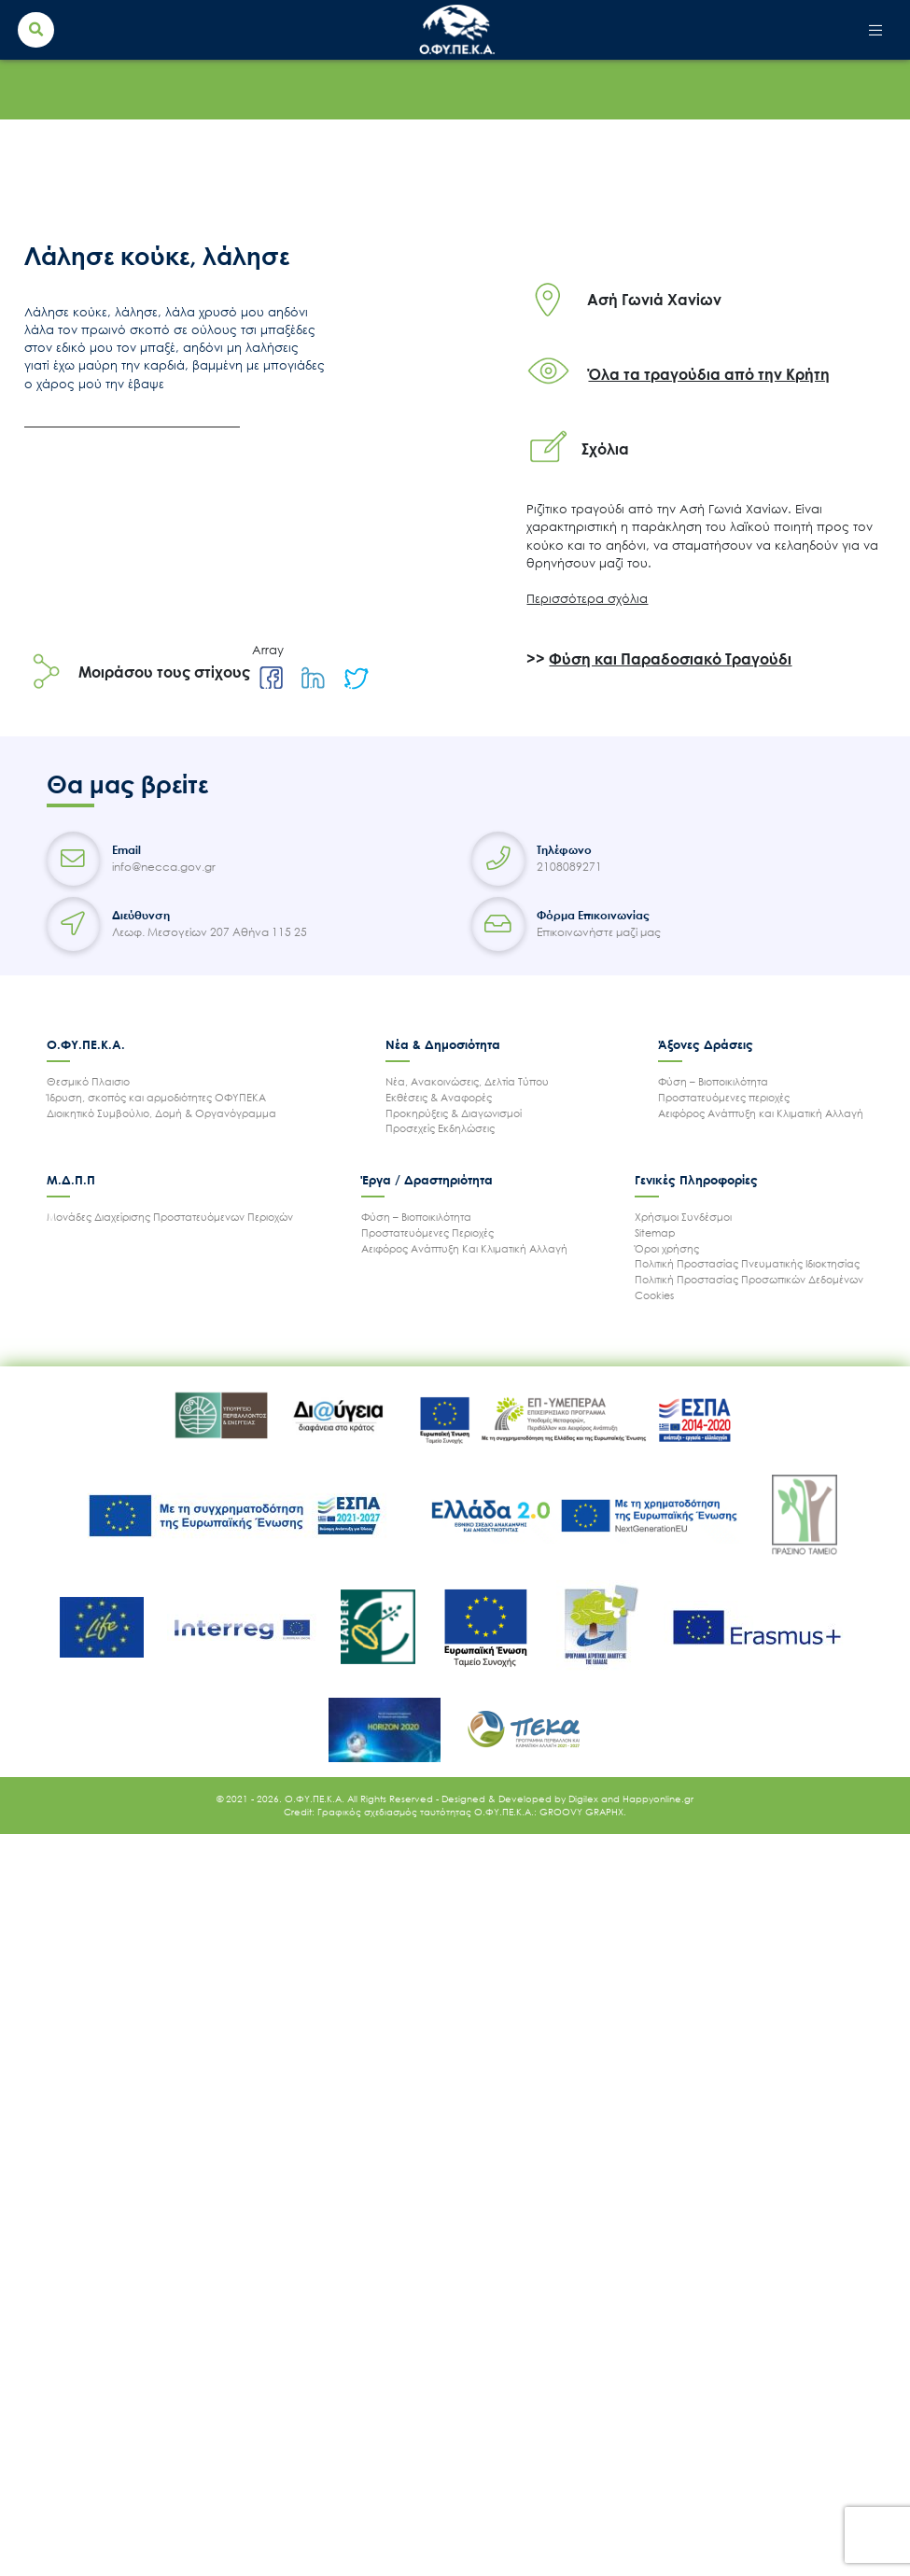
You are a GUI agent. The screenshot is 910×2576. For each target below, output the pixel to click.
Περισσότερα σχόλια (587, 598)
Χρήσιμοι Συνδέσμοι (683, 1217)
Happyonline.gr (658, 1798)
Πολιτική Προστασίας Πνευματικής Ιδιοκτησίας (747, 1263)
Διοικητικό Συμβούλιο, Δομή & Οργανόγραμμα (161, 1113)
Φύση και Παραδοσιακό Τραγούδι (670, 659)
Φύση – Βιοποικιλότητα (713, 1081)
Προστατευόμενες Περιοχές (427, 1232)
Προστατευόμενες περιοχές (724, 1097)
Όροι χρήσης (667, 1248)
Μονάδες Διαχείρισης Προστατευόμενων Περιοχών (170, 1217)
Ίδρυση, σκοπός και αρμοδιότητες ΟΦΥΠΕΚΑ (156, 1097)
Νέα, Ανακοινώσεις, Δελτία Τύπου (467, 1081)
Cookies (654, 1295)
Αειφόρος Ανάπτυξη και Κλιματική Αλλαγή (760, 1113)
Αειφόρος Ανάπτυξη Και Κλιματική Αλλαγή (464, 1248)
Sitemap (655, 1232)
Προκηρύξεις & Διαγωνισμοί (453, 1113)
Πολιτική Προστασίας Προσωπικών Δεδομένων (749, 1279)
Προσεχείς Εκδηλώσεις (440, 1128)
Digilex (584, 1798)
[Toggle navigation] (876, 30)
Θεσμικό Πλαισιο (88, 1081)
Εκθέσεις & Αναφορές (438, 1097)
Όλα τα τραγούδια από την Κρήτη (709, 374)
